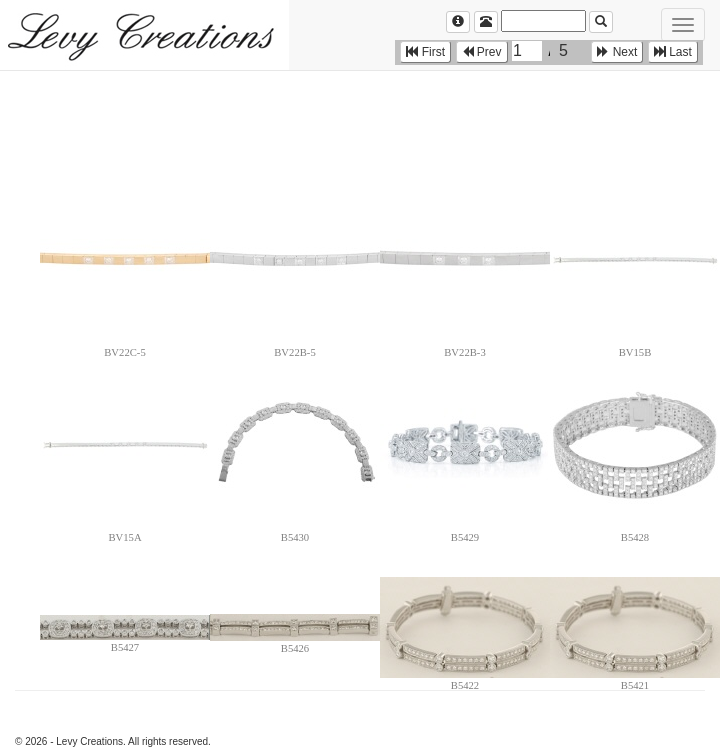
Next (617, 52)
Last (673, 52)
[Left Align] (458, 22)
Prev (482, 52)
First (425, 52)
